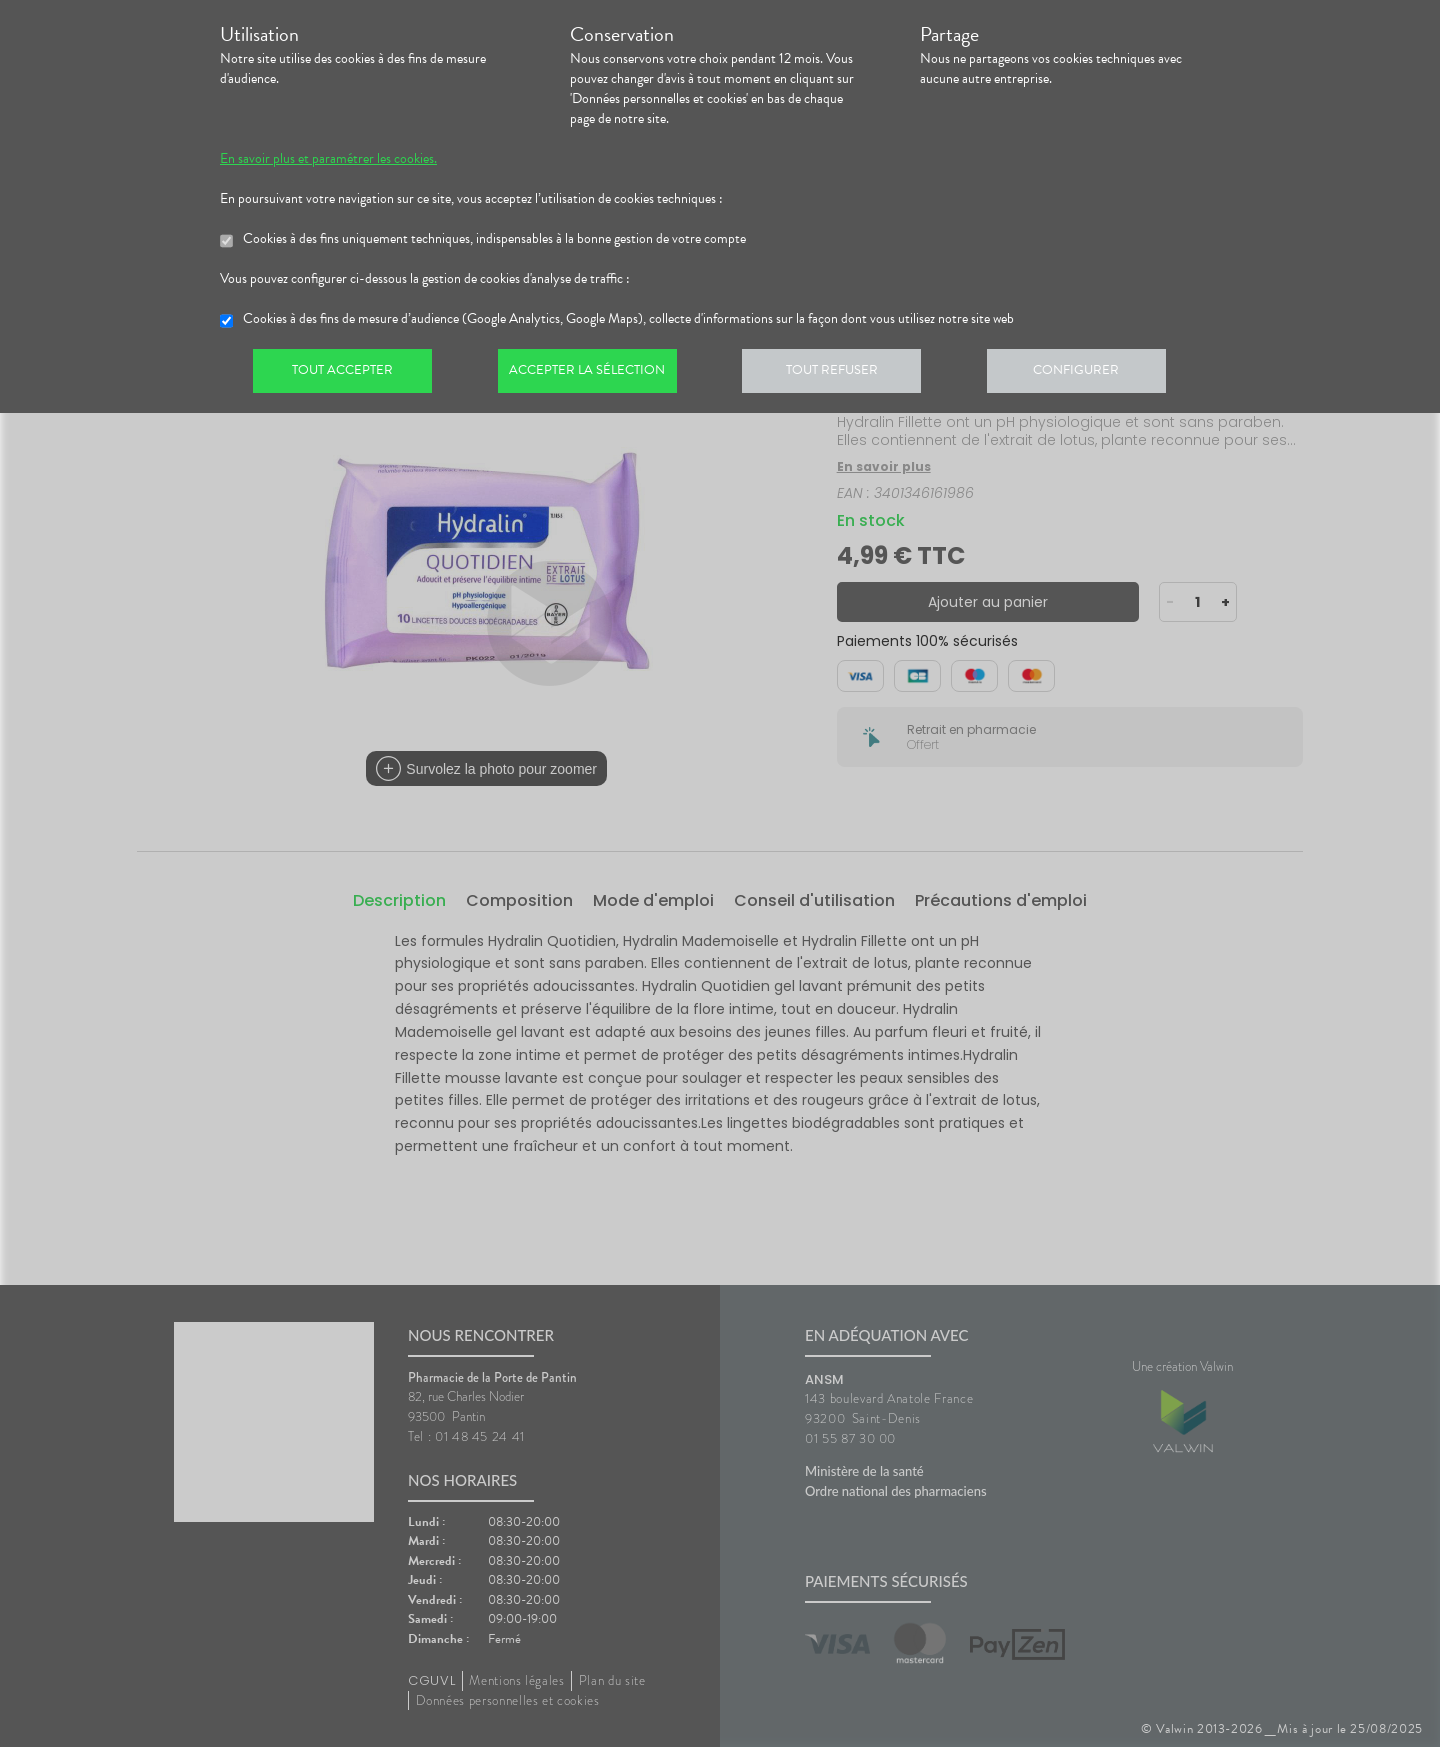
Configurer (1095, 374)
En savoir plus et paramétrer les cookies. (328, 159)
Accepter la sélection (595, 374)
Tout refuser (845, 374)
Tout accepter (345, 374)
